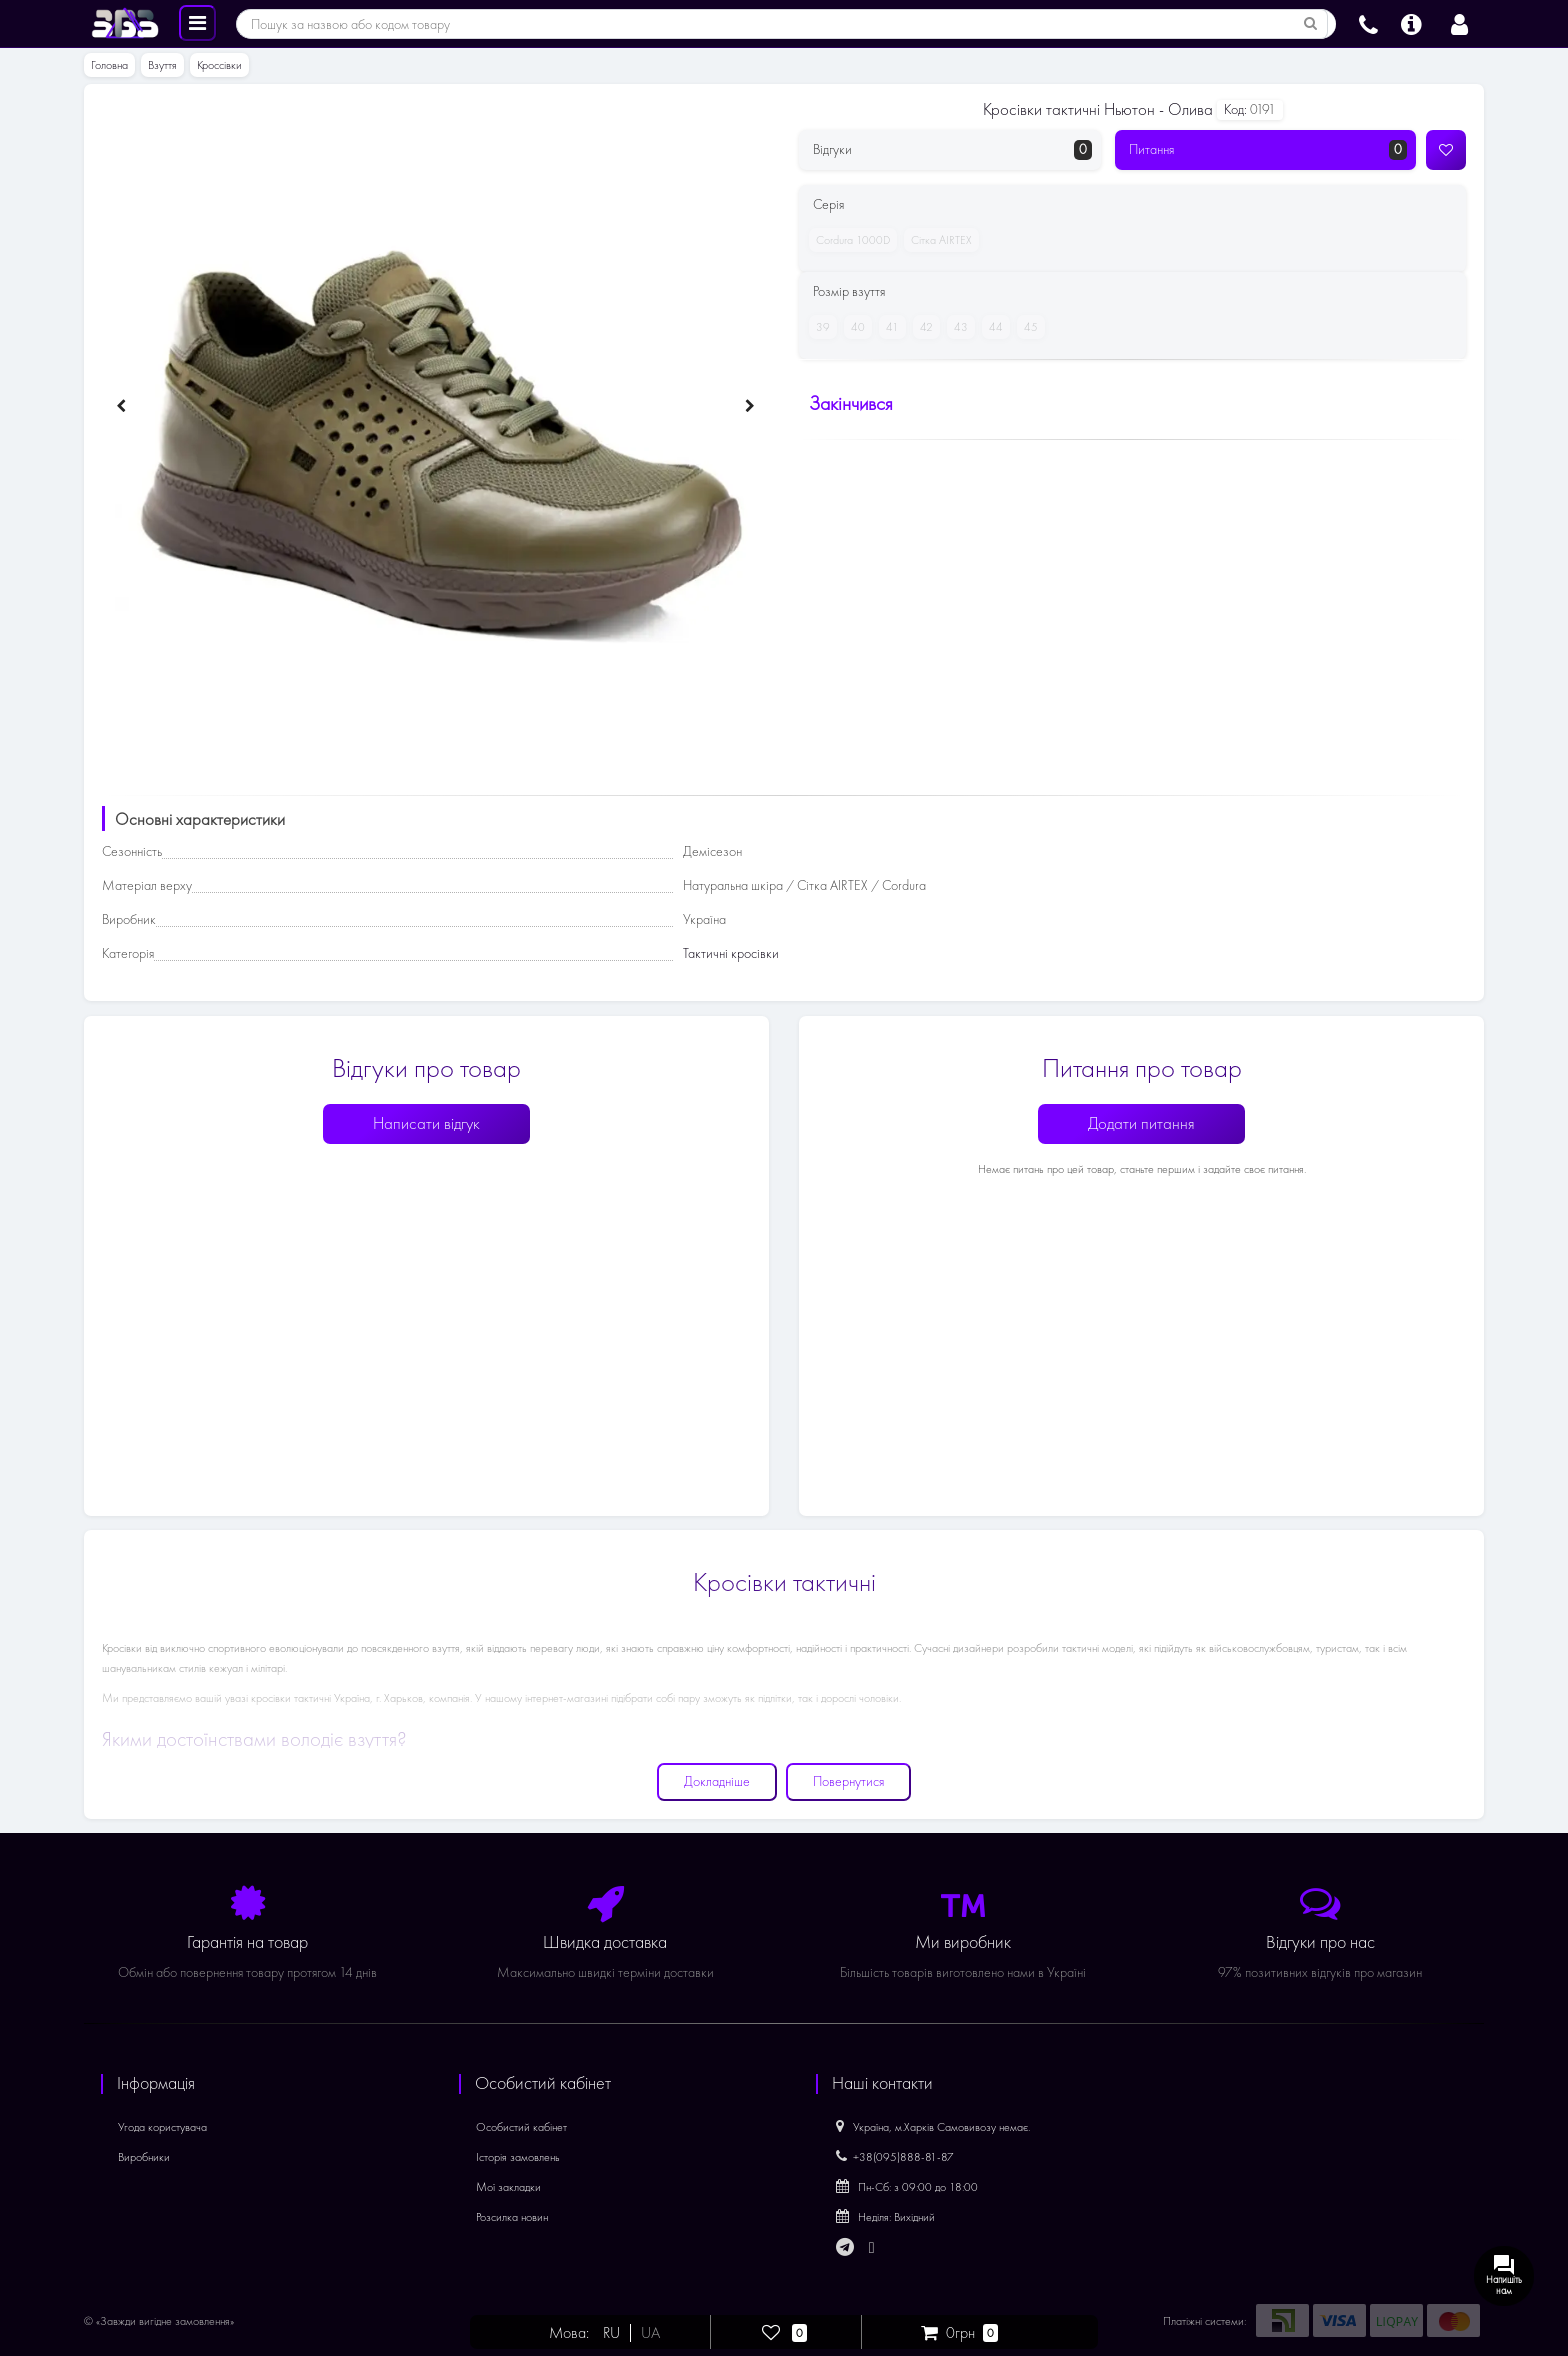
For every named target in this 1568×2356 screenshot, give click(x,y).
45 (1027, 327)
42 (923, 327)
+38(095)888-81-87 (895, 2157)
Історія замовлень (518, 2157)
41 (889, 327)
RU (611, 2333)
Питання (1268, 150)
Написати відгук (426, 1123)
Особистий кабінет (521, 2127)
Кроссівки (219, 65)
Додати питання (1141, 1123)
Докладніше (717, 1781)
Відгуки (952, 150)
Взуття (162, 65)
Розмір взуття (849, 291)
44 (992, 327)
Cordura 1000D (849, 240)
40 (854, 327)
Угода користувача (162, 2127)
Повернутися (848, 1781)
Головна (109, 65)
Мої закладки (508, 2187)
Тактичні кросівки (731, 953)
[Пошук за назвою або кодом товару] (1311, 24)
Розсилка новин (512, 2217)
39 (819, 327)
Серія (828, 204)
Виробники (144, 2157)
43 (957, 327)
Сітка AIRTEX (938, 240)
